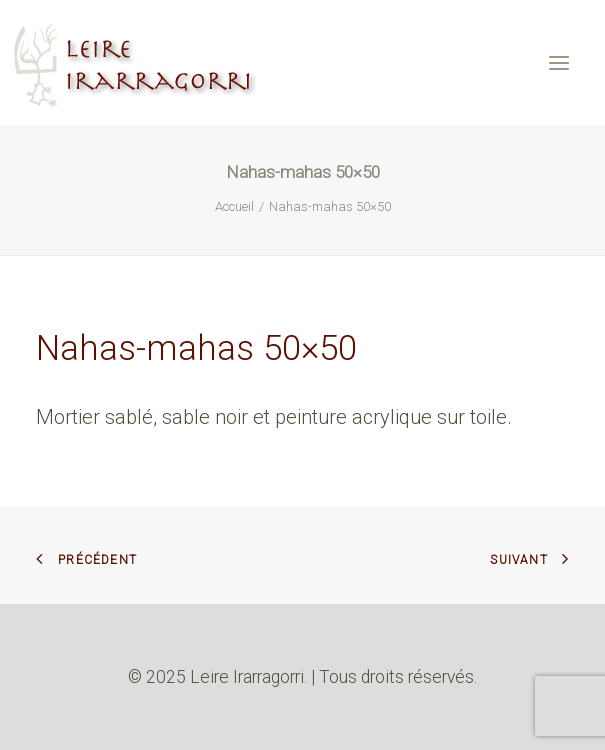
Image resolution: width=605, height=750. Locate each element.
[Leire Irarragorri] (137, 62)
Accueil (234, 206)
